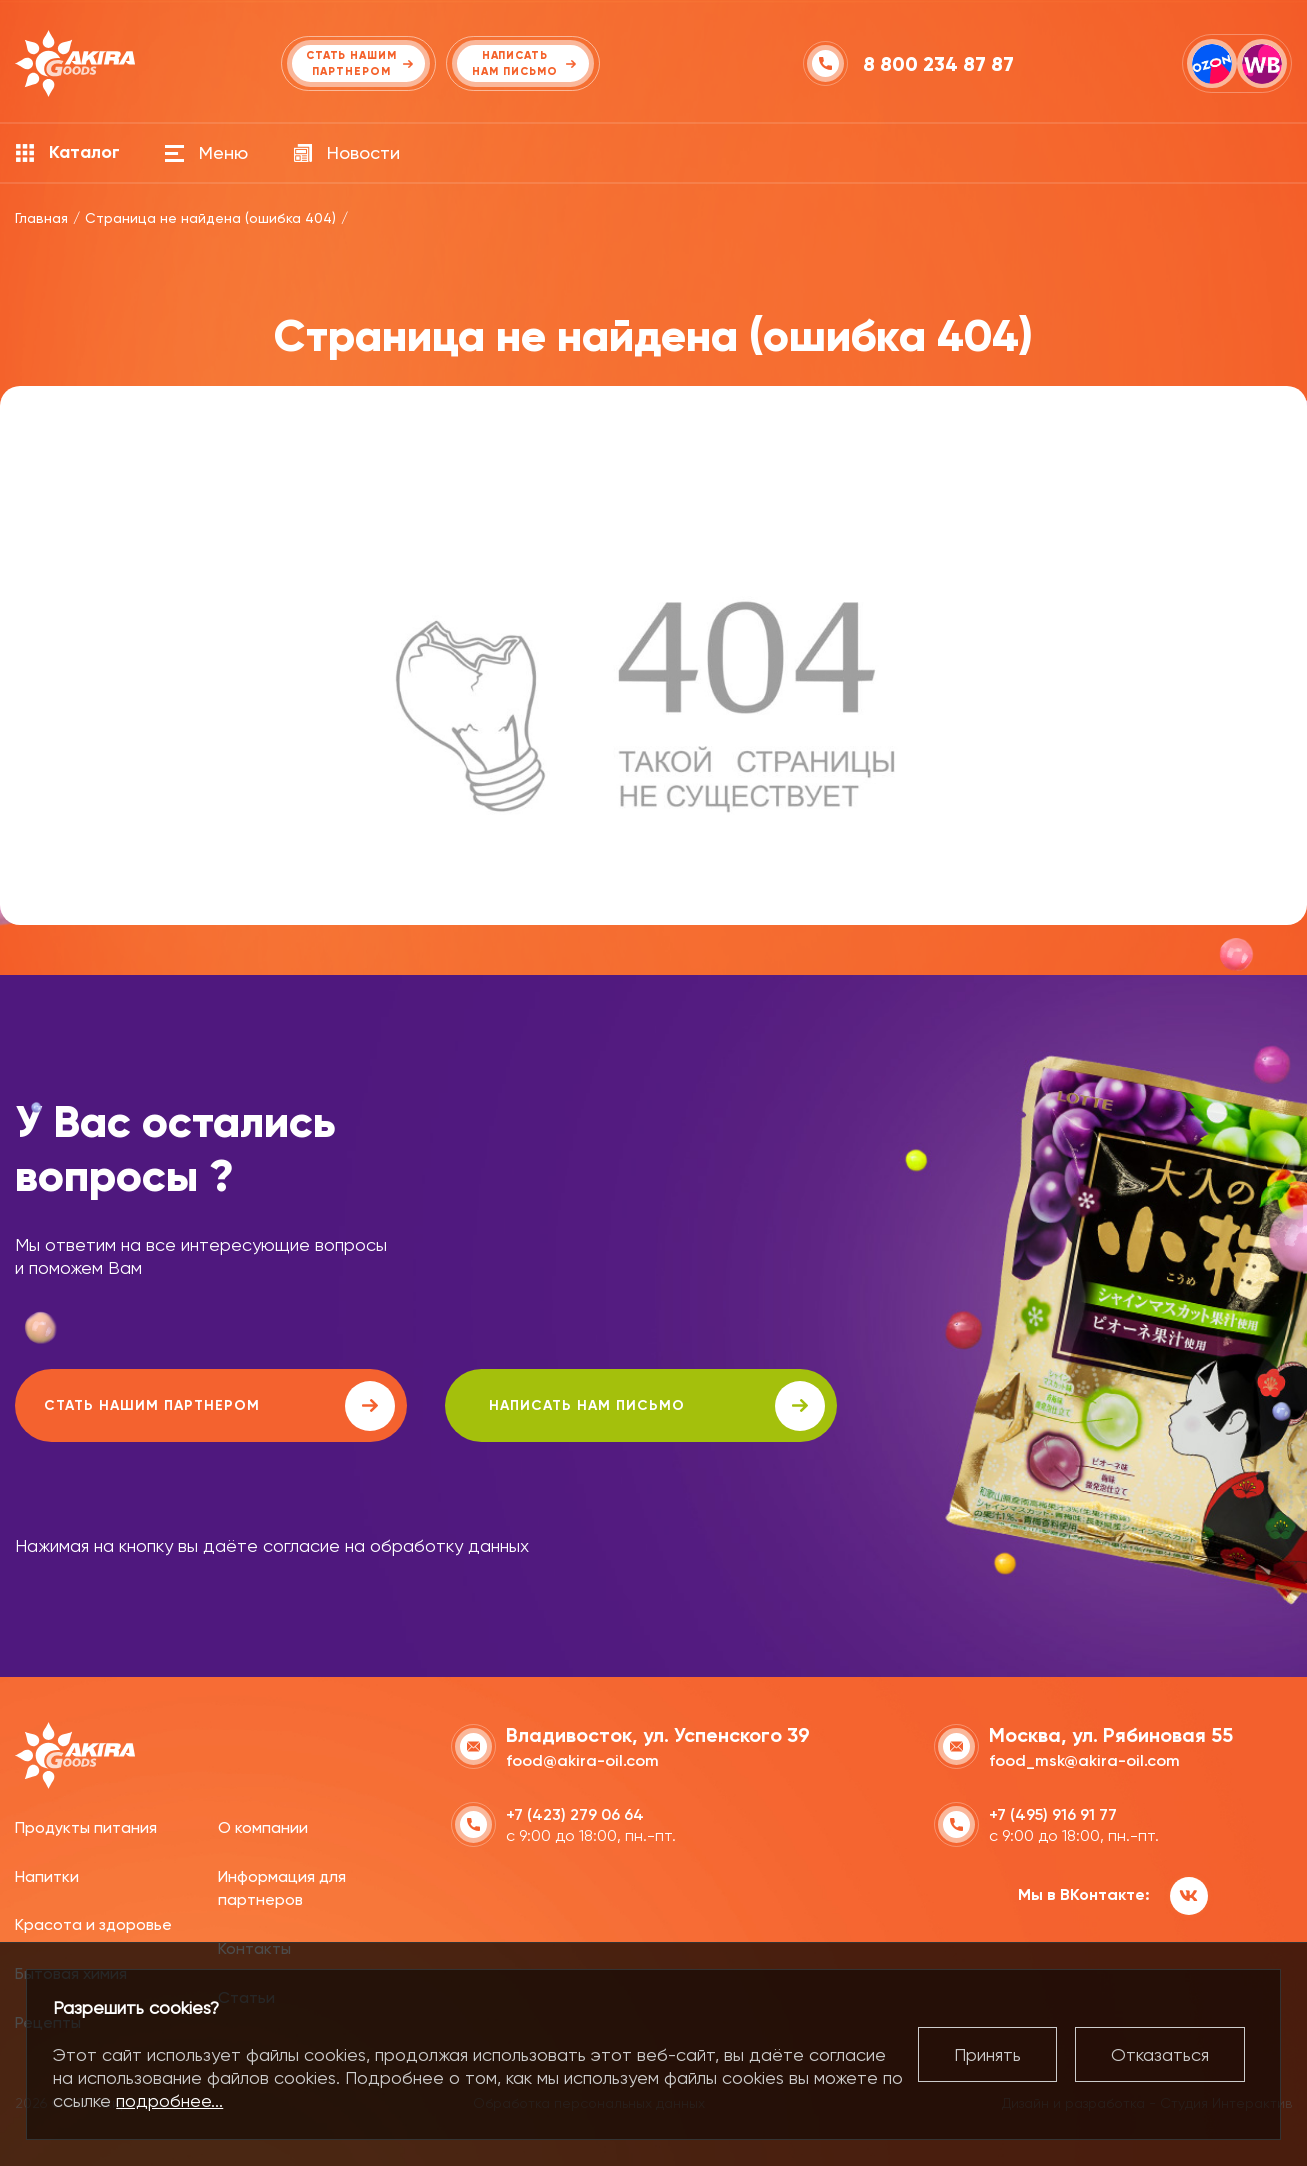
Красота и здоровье (93, 1923)
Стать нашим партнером (194, 1406)
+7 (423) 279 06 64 (575, 1813)
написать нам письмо (581, 1406)
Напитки (47, 1874)
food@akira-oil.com (582, 1759)
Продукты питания (86, 1826)
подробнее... (169, 2100)
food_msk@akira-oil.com (1084, 1759)
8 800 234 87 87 (939, 64)
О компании (263, 1826)
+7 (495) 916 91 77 (1053, 1813)
